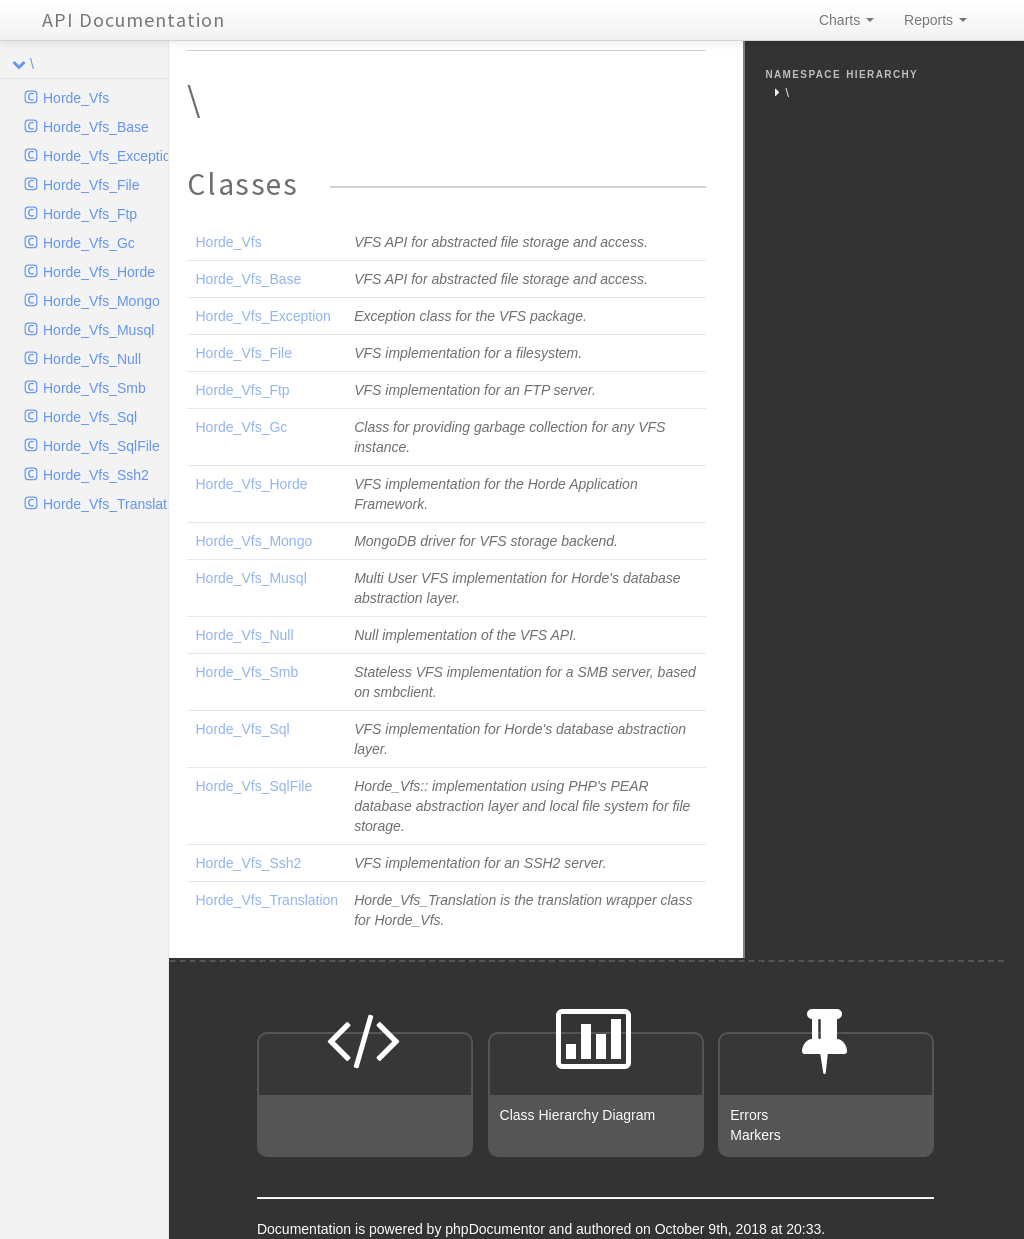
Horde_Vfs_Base (96, 127)
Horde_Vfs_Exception (105, 156)
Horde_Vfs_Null (92, 359)
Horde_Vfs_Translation (105, 504)
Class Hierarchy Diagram (578, 1115)
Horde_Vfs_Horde (99, 272)
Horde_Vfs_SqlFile (101, 446)
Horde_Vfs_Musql (98, 330)
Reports (935, 20)
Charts (846, 20)
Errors (749, 1115)
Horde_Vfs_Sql (90, 417)
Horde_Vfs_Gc (89, 243)
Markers (755, 1135)
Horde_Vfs (76, 98)
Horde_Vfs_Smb (94, 388)
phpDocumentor (497, 1229)
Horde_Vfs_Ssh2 (96, 475)
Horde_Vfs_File (91, 185)
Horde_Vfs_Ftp (90, 214)
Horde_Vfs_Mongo (101, 301)
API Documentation (133, 19)
